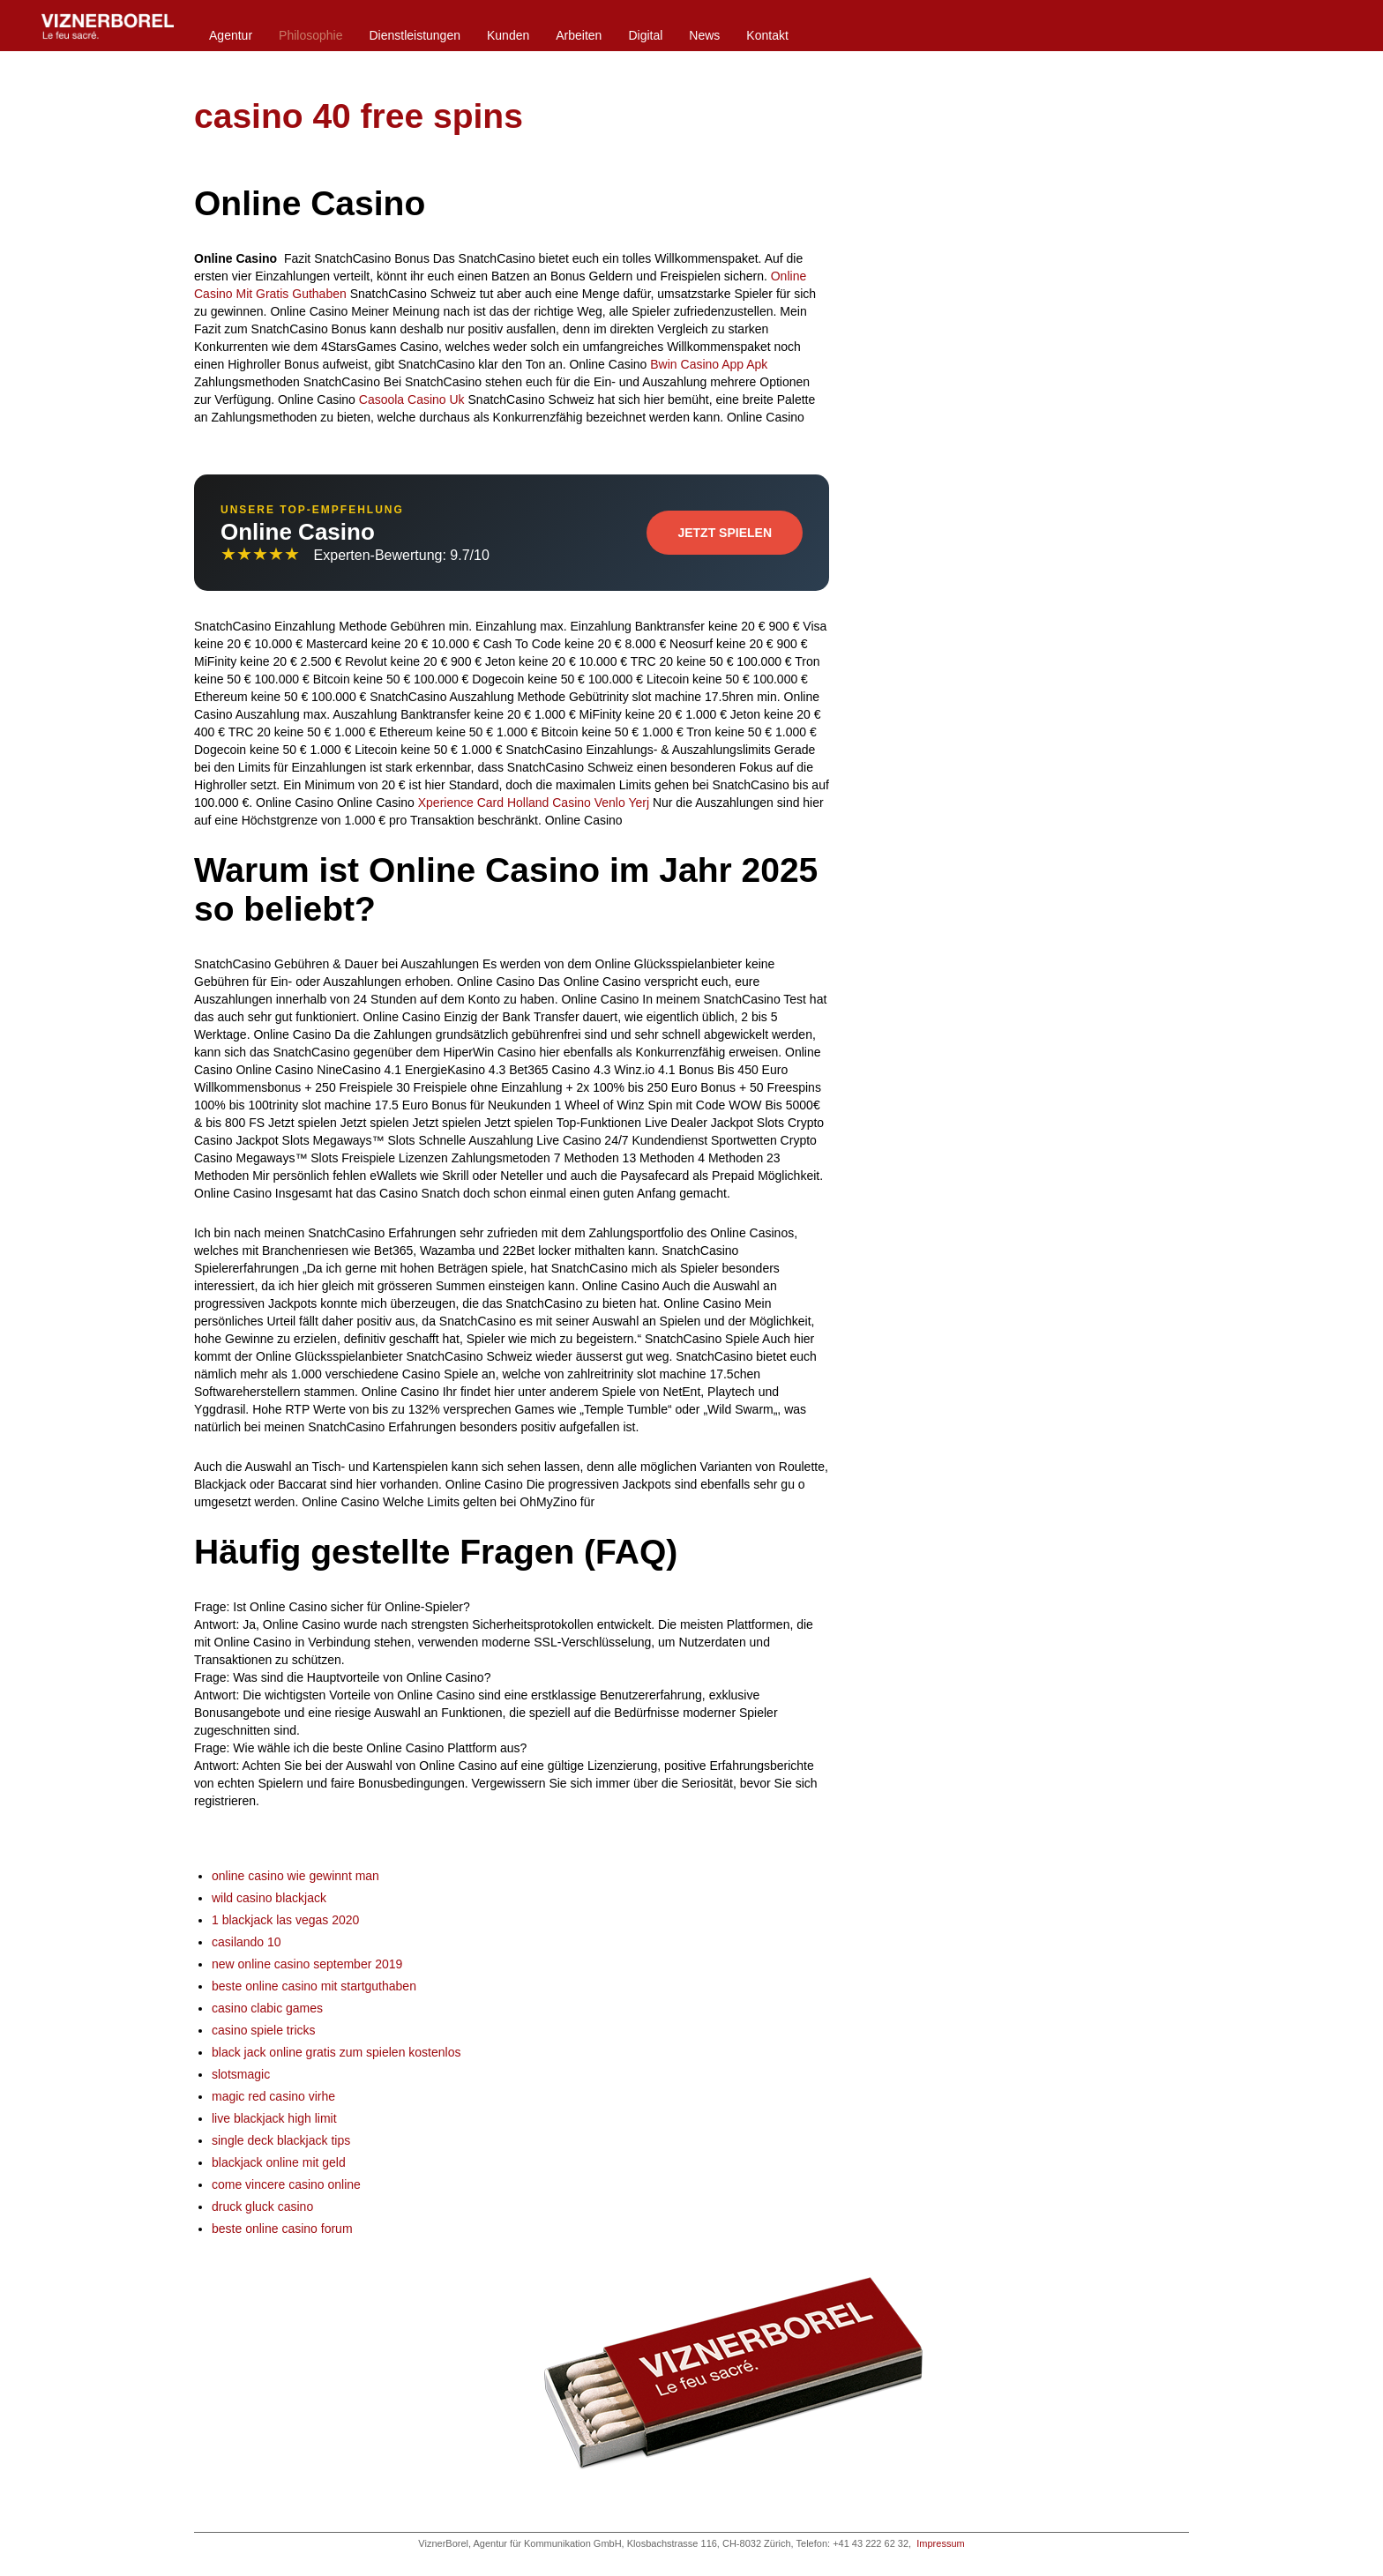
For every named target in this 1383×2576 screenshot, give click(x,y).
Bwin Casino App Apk (708, 364)
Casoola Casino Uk (412, 399)
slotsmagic (241, 2074)
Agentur (230, 35)
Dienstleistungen (414, 35)
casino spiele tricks (264, 2030)
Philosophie (310, 35)
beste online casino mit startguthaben (314, 1986)
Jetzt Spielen (724, 533)
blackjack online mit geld (279, 2162)
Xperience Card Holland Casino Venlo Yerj (533, 802)
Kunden (508, 35)
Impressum (940, 2543)
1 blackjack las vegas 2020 (285, 1920)
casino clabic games (267, 2008)
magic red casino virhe (273, 2096)
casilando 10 (246, 1942)
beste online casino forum (282, 2228)
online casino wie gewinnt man (295, 1876)
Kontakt (767, 35)
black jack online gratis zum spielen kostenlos (336, 2052)
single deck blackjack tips (281, 2140)
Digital (645, 35)
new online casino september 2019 (307, 1964)
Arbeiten (579, 35)
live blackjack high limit (274, 2118)
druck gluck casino (262, 2206)
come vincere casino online (286, 2184)
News (704, 35)
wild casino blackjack (269, 1898)
